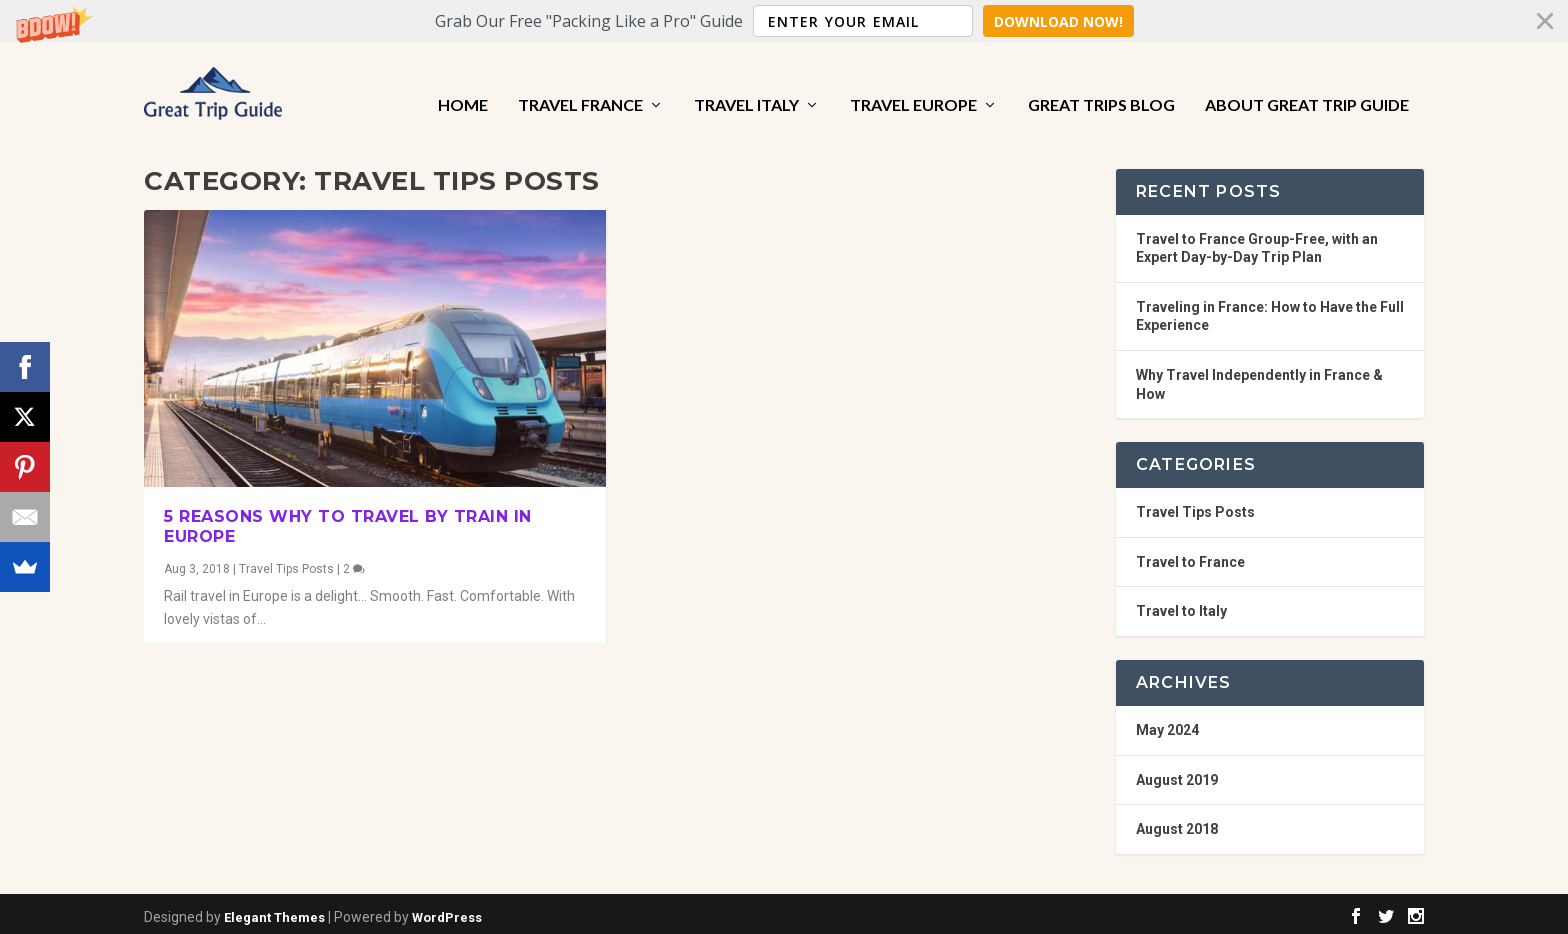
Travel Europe (913, 82)
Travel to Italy (1181, 605)
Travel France (580, 82)
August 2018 (1177, 823)
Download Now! (1058, 21)
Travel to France (1190, 555)
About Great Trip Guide (1307, 82)
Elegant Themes (274, 910)
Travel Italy (746, 82)
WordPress (447, 910)
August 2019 (1177, 773)
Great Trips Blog (1101, 82)
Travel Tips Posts (286, 563)
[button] (784, 21)
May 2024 (1167, 723)
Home (463, 82)
